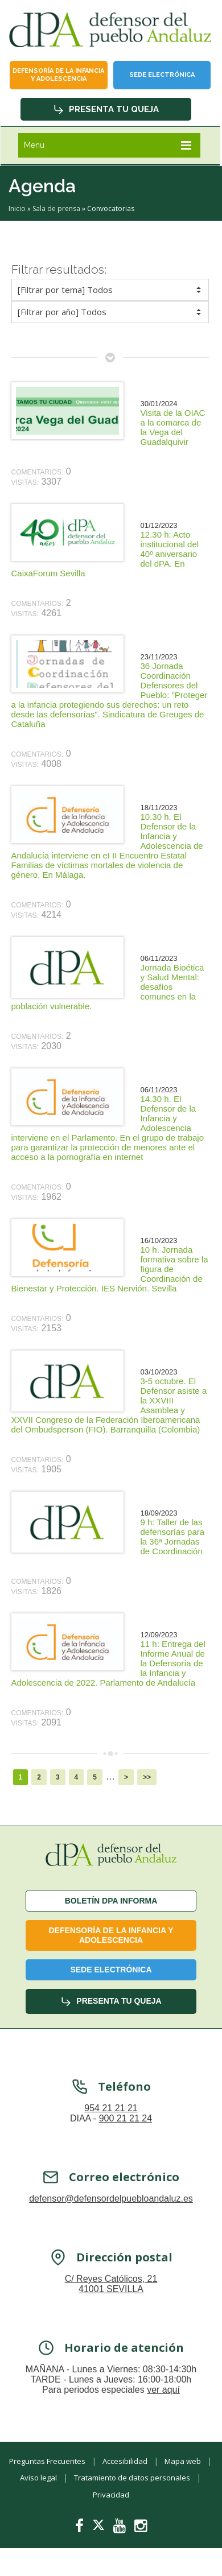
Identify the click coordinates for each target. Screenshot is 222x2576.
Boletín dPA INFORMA (111, 1900)
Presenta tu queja (106, 109)
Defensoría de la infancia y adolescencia (58, 74)
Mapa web (183, 2461)
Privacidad (111, 2495)
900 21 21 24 (125, 2134)
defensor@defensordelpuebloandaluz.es (111, 2214)
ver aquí (163, 2405)
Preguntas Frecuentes (47, 2461)
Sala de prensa (56, 208)
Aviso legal (38, 2477)
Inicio (17, 208)
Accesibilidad (124, 2461)
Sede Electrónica (162, 75)
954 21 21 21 (110, 2124)
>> (147, 1777)
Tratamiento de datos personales (132, 2477)
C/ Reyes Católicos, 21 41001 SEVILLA (111, 2300)
